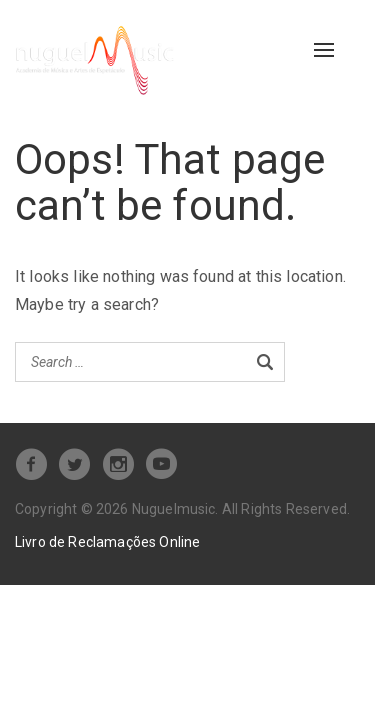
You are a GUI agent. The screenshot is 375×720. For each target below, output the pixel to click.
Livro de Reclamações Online (107, 542)
